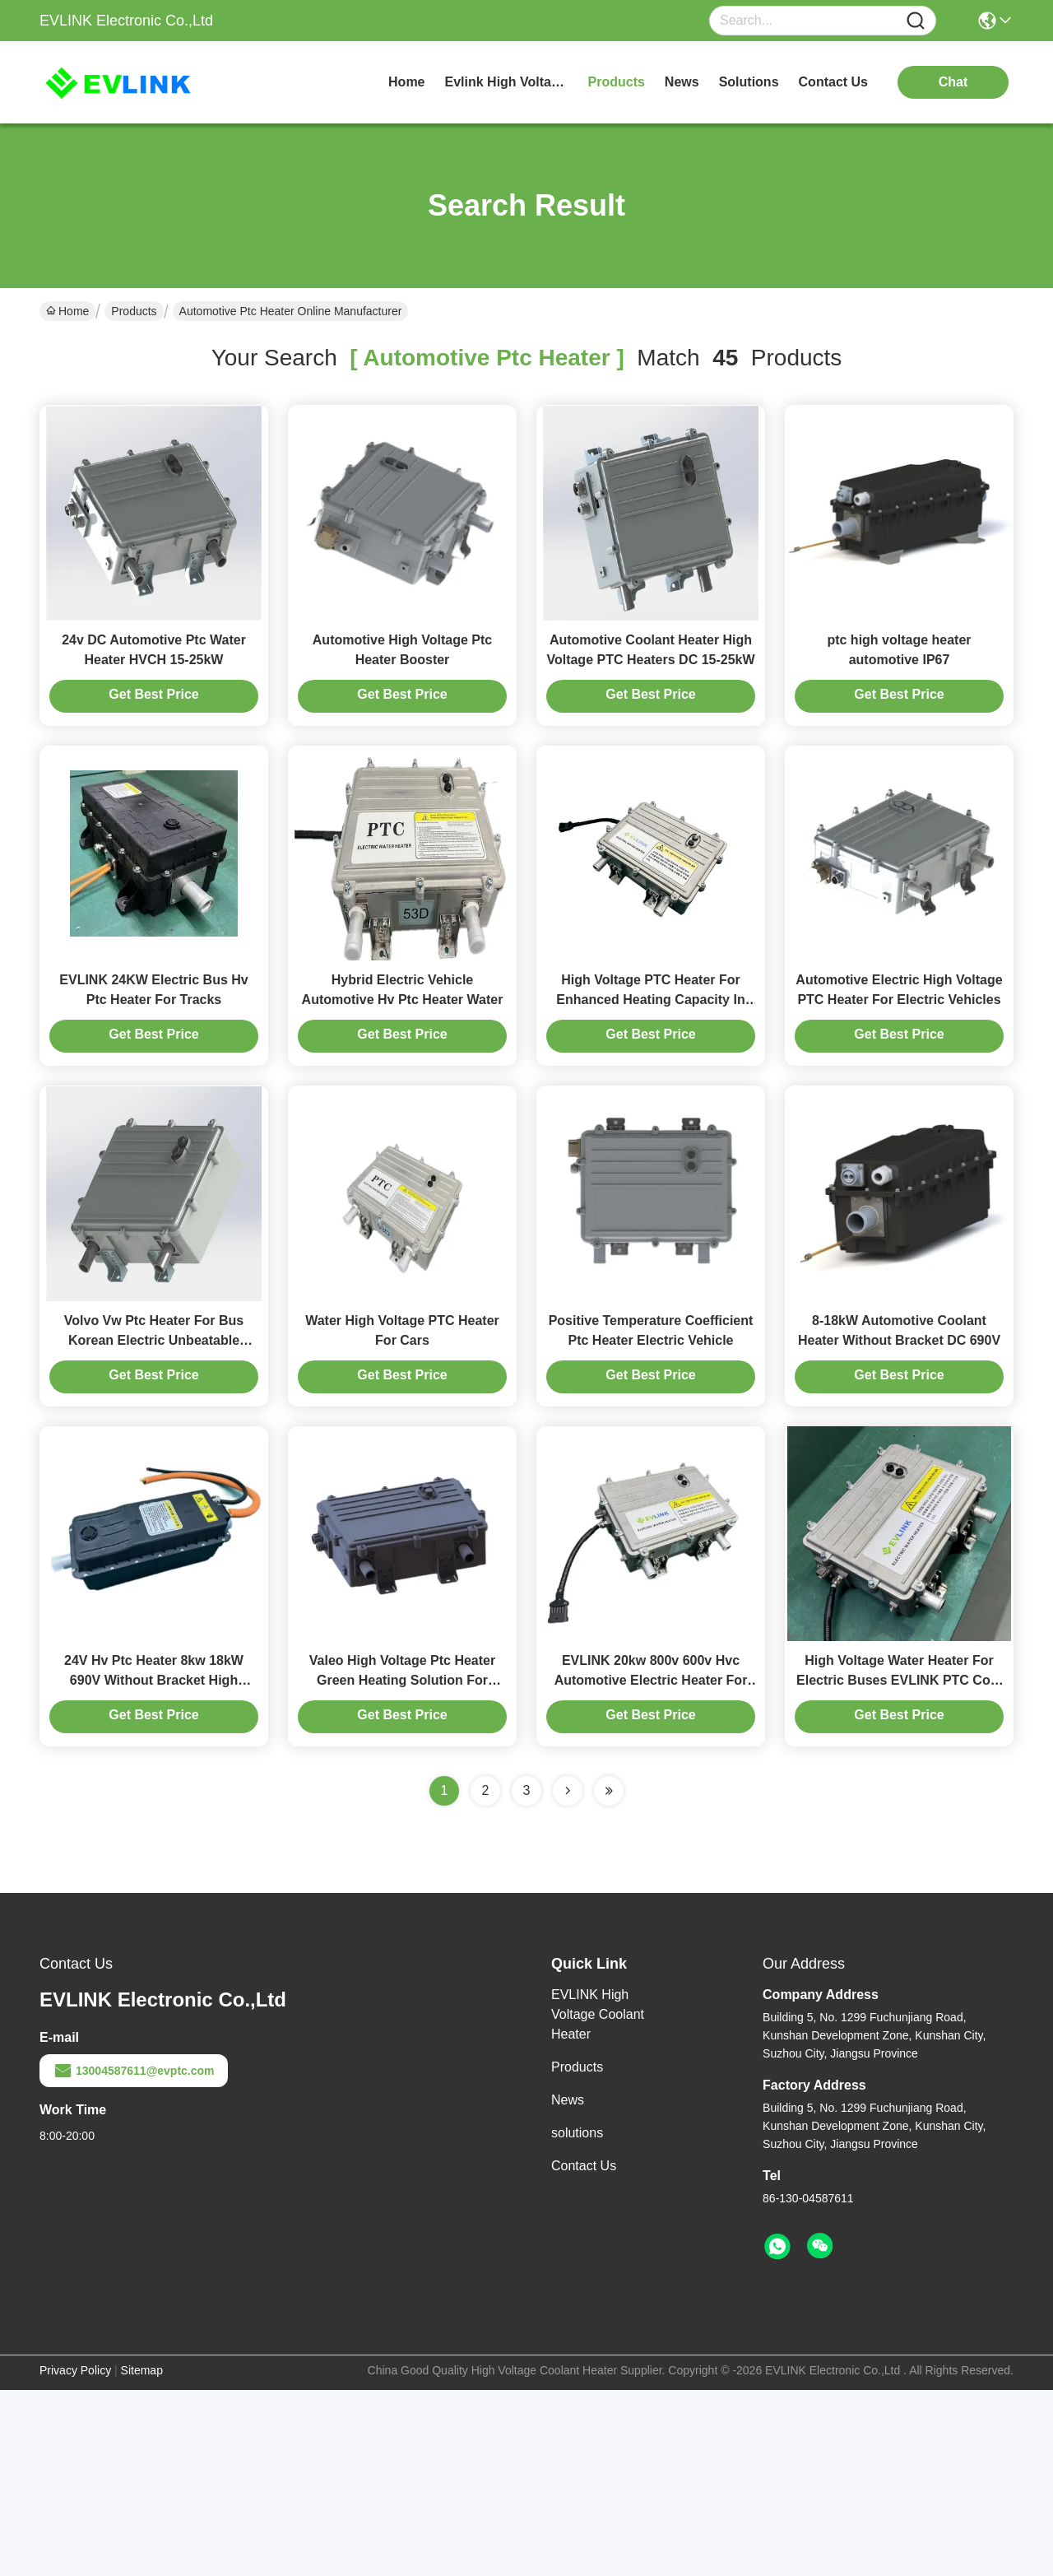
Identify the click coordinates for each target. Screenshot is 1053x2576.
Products (133, 311)
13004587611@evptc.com (134, 2257)
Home (406, 82)
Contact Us (583, 2352)
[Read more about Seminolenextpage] (567, 1977)
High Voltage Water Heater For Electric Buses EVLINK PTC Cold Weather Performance (899, 1866)
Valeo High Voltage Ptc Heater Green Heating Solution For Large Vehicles (402, 1866)
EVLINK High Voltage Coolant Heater (597, 2200)
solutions (749, 82)
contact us (833, 82)
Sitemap (142, 2556)
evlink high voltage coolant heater (506, 82)
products (616, 82)
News (567, 2286)
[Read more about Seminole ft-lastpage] (609, 1977)
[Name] (915, 21)
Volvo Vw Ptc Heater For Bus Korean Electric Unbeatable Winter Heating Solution (154, 1479)
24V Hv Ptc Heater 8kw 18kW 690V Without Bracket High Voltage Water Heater (154, 1866)
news (682, 82)
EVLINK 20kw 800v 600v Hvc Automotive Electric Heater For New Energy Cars (651, 1866)
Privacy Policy (75, 2556)
